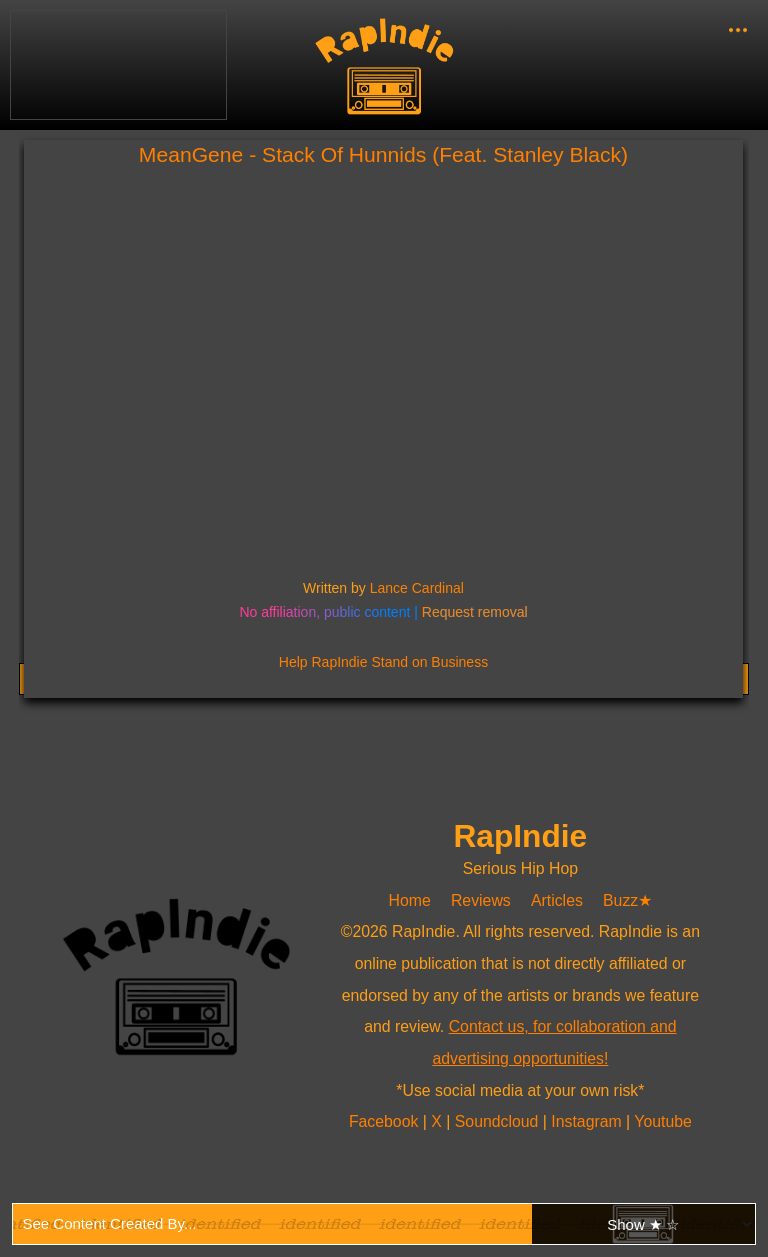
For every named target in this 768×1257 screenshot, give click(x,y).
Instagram (588, 1121)
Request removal (475, 612)
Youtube (663, 1121)
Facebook (386, 1121)
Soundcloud (499, 1121)
